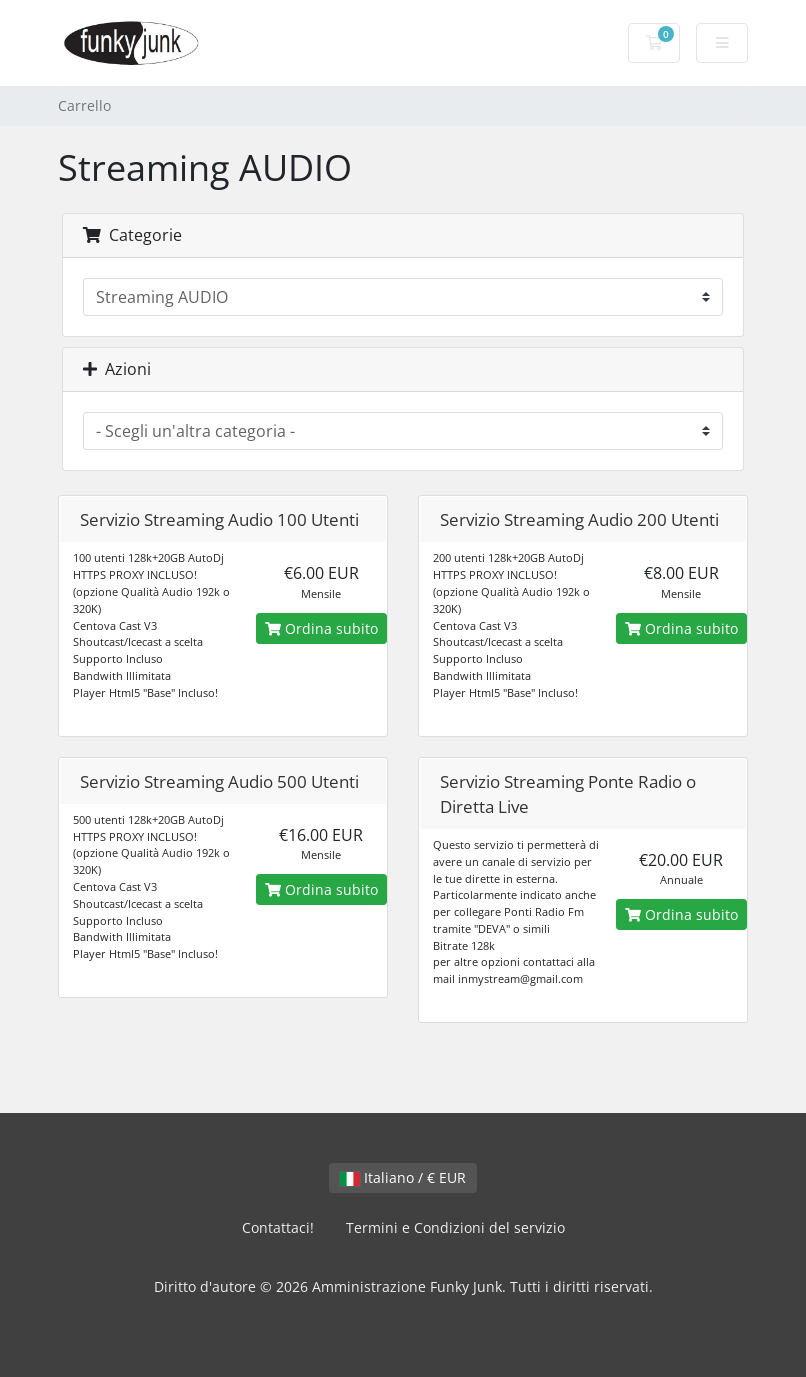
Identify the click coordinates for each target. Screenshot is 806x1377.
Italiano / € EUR (403, 1177)
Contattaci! (278, 1227)
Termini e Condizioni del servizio (455, 1227)
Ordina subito (321, 628)
